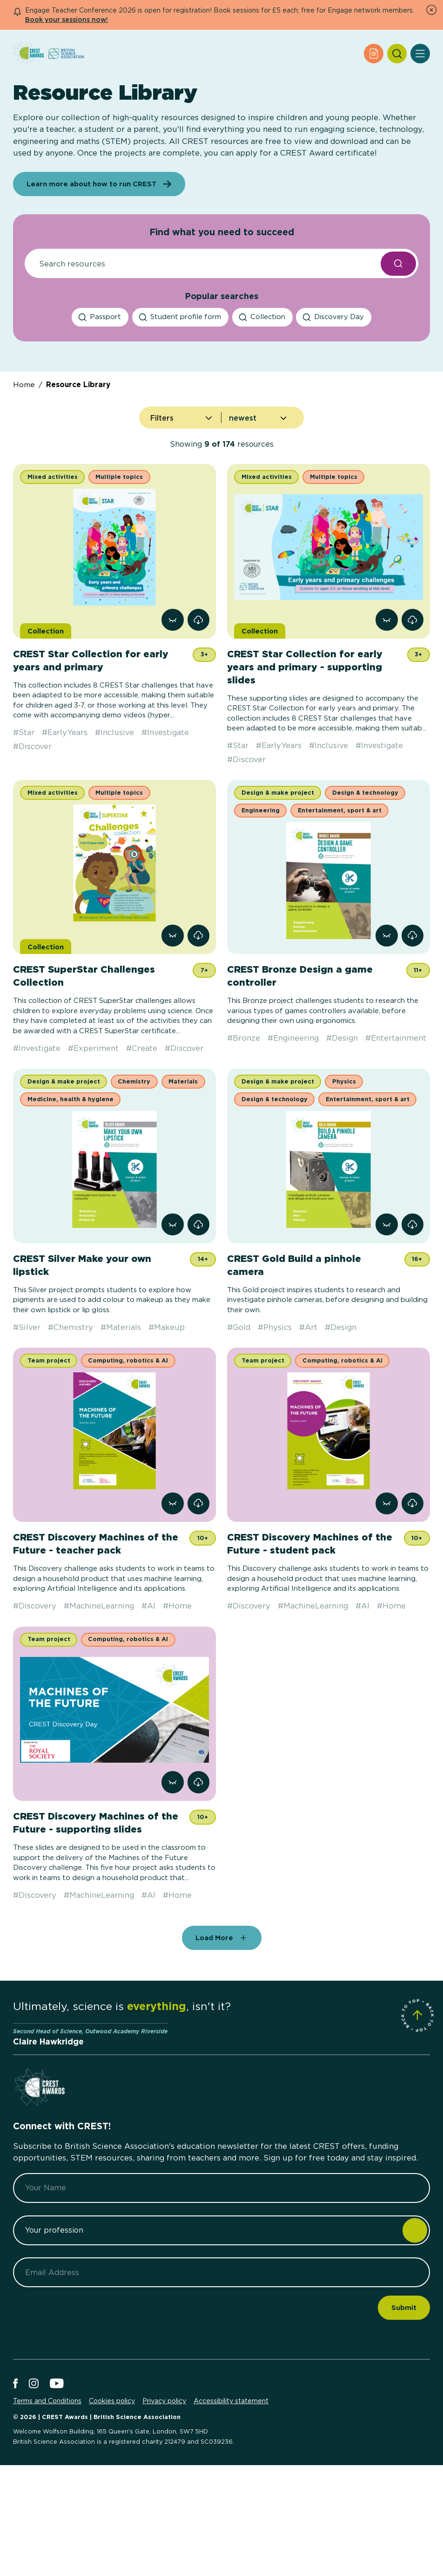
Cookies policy (112, 2484)
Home (24, 468)
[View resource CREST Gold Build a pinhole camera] (386, 1308)
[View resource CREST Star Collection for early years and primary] (172, 704)
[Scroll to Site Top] (417, 2099)
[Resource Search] (200, 347)
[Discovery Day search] (333, 401)
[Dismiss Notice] (431, 9)
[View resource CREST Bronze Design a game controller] (386, 1019)
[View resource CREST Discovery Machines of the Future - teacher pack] (172, 1587)
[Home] (28, 54)
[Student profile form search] (180, 401)
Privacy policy (164, 2484)
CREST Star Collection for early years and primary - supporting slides (305, 751)
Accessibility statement (231, 2484)
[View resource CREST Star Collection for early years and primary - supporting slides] (386, 704)
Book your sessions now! (66, 19)
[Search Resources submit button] (398, 347)
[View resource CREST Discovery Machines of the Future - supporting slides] (172, 1866)
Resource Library (78, 468)
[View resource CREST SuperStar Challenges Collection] (172, 1019)
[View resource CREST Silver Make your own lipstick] (172, 1308)
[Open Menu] (420, 53)
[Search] (397, 53)
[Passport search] (100, 401)
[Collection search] (262, 401)
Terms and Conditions (47, 2484)
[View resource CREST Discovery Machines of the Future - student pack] (386, 1587)
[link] (198, 704)
